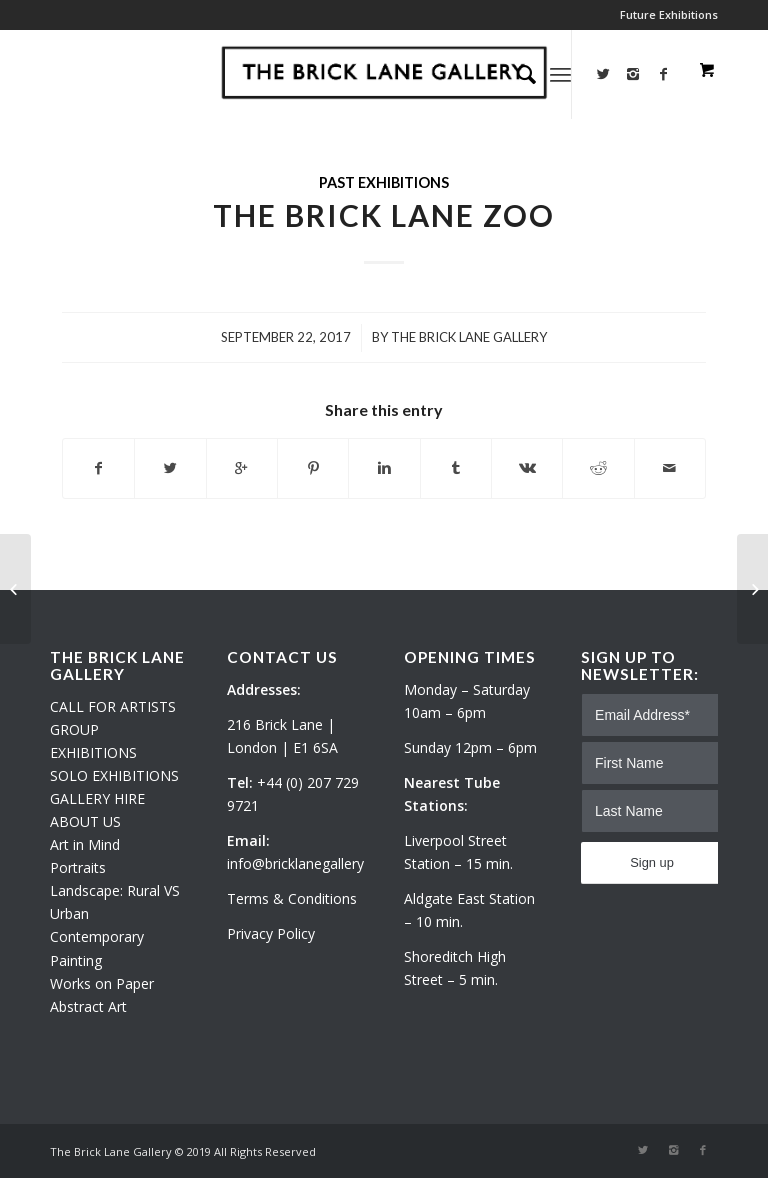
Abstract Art (88, 1006)
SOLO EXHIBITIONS (114, 775)
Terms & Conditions (292, 898)
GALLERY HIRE (97, 798)
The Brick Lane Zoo (384, 215)
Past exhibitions (384, 182)
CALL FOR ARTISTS (113, 706)
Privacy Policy (271, 933)
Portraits (78, 867)
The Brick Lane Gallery (469, 337)
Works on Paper (102, 983)
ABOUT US (85, 821)
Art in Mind (85, 844)
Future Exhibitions (669, 14)
